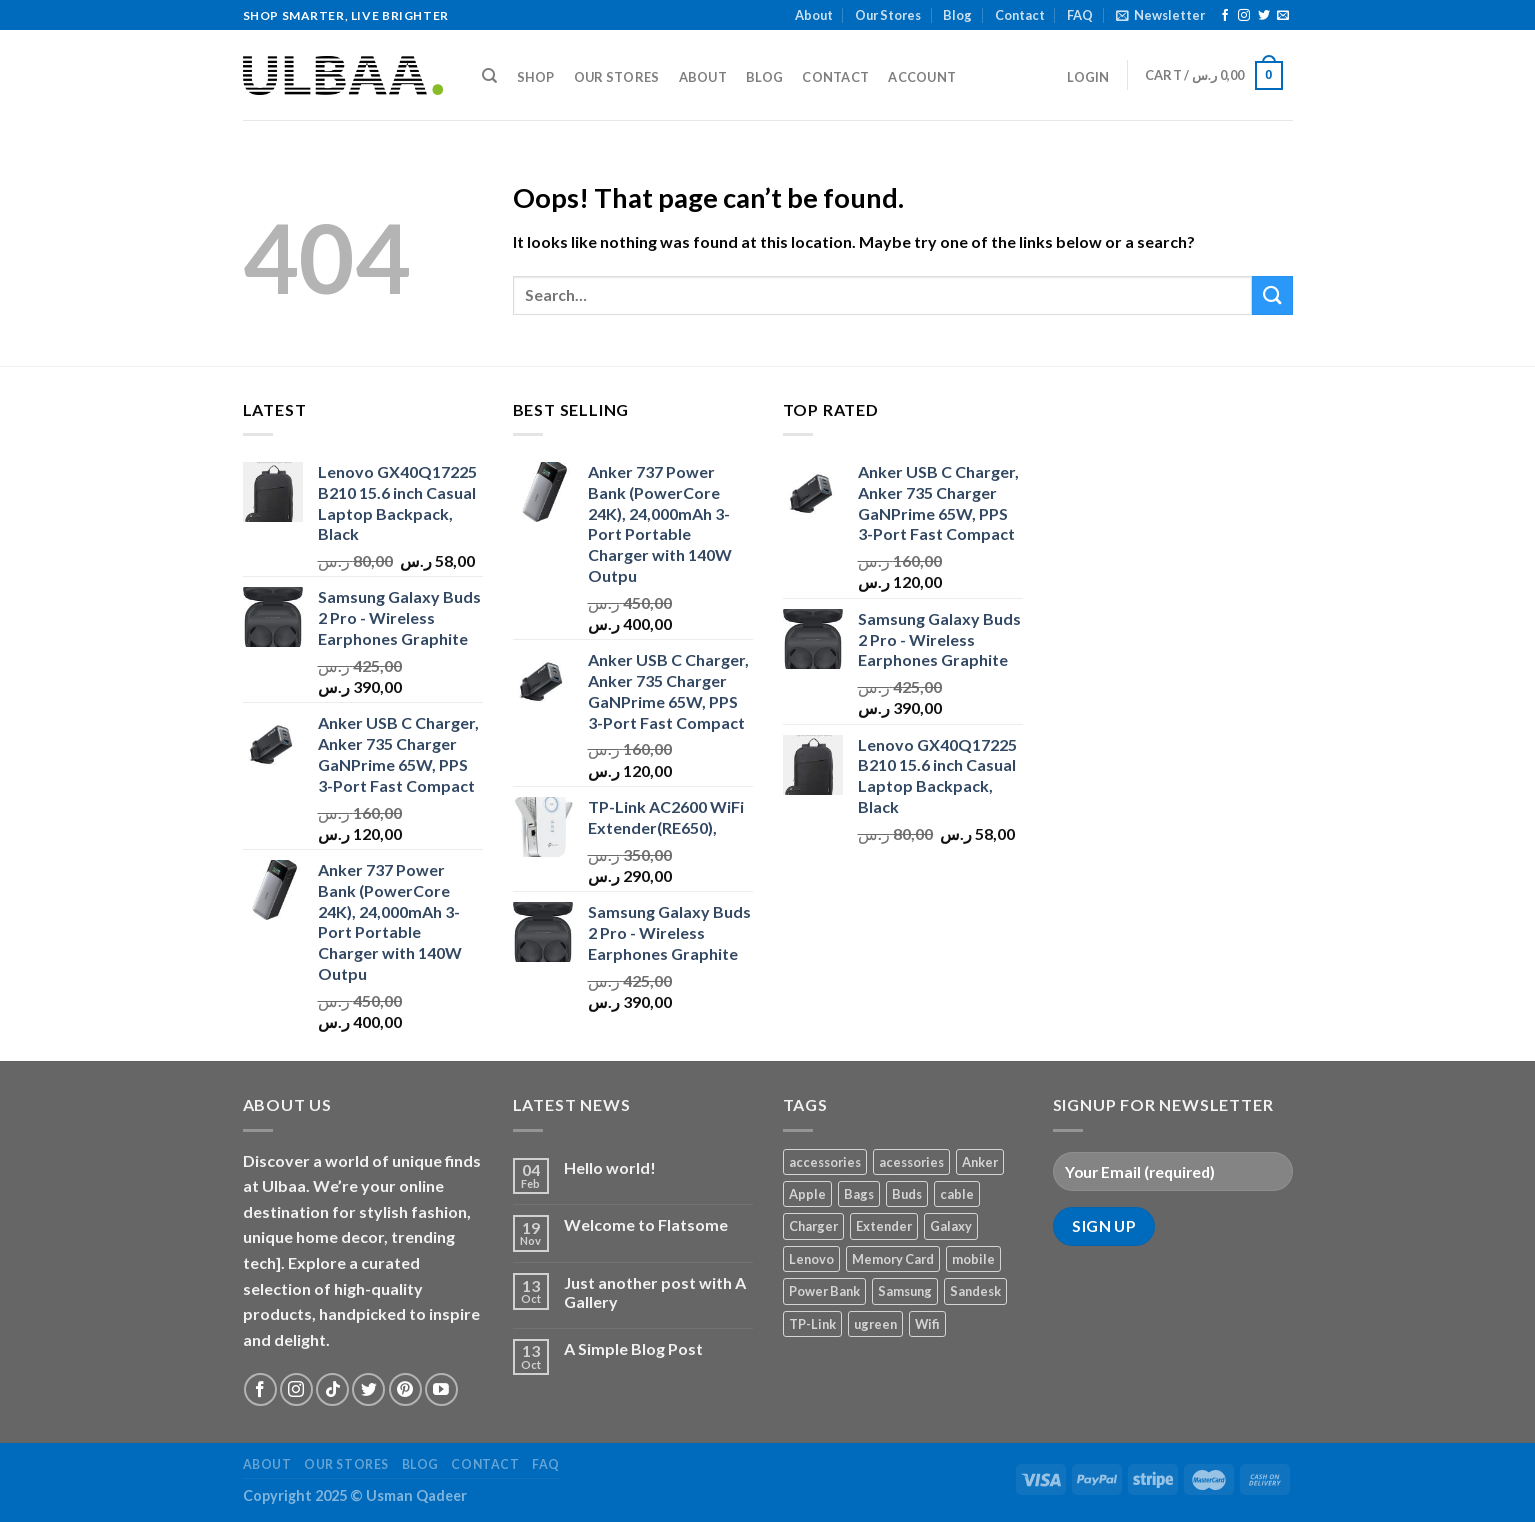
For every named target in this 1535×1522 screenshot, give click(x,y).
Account (922, 77)
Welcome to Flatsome (646, 1224)
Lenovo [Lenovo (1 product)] (811, 1259)
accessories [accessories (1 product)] (825, 1162)
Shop (536, 77)
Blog (957, 15)
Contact (1020, 15)
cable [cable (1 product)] (957, 1194)
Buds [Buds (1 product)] (907, 1194)
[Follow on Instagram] (1244, 16)
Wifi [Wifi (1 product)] (927, 1324)
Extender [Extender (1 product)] (884, 1226)
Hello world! (610, 1167)
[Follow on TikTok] (332, 1389)
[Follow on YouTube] (441, 1389)
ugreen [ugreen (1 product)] (875, 1324)
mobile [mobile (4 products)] (973, 1259)
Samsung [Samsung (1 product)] (905, 1291)
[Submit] (1272, 295)
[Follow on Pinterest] (405, 1389)
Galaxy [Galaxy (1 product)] (951, 1226)
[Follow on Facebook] (1225, 16)
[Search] (490, 76)
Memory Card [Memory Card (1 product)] (893, 1259)
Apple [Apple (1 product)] (807, 1194)
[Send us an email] (1283, 16)
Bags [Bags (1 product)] (859, 1194)
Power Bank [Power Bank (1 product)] (824, 1291)
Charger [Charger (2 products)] (813, 1226)
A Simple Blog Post (633, 1348)
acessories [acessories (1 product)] (911, 1162)
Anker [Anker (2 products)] (980, 1162)
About (814, 15)
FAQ (1080, 15)
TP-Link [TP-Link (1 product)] (812, 1324)
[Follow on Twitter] (1264, 16)
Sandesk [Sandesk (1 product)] (975, 1291)
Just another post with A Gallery (655, 1292)
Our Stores (888, 15)
